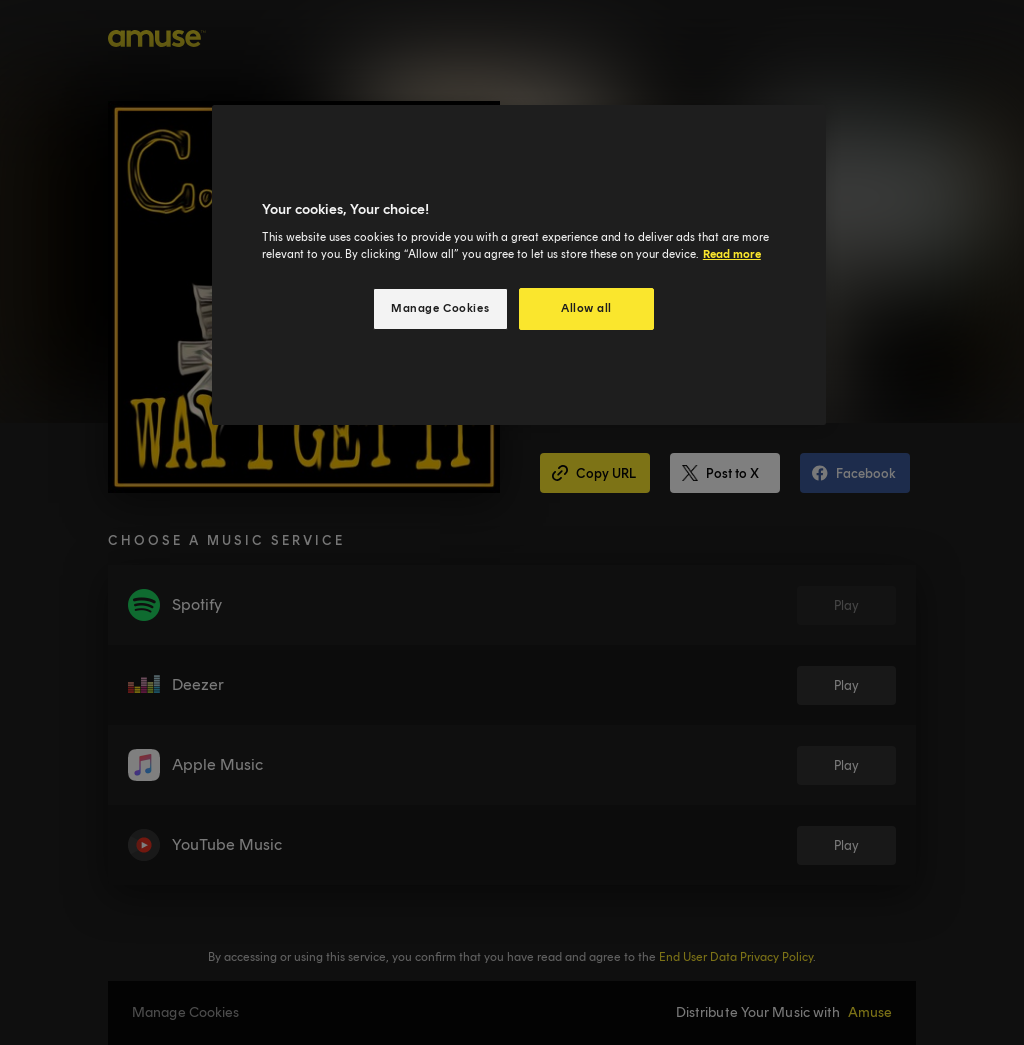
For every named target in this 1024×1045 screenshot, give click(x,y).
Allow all (586, 308)
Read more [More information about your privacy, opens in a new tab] (732, 254)
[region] (519, 265)
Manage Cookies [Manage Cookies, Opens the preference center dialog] (440, 308)
